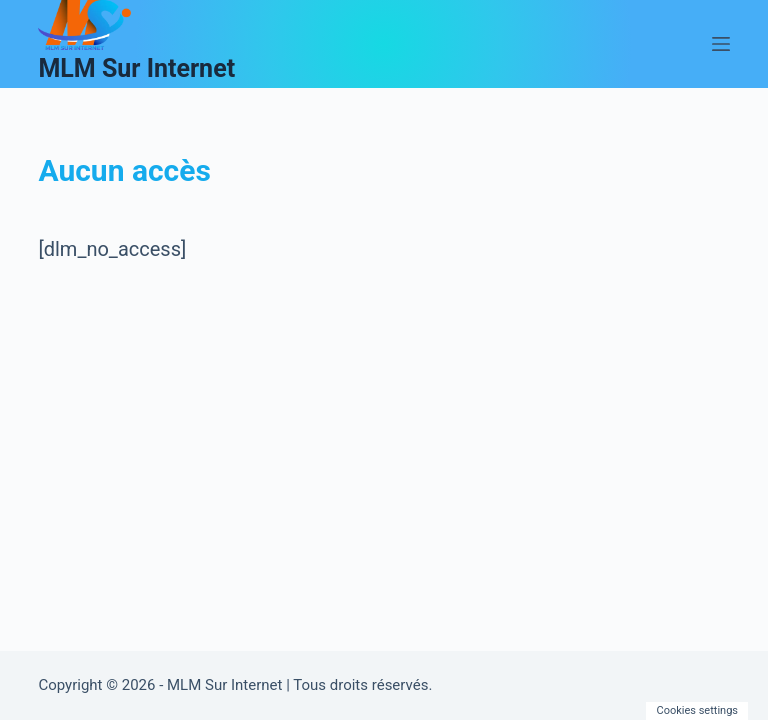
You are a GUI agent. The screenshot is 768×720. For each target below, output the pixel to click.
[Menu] (721, 44)
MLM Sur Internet (136, 68)
